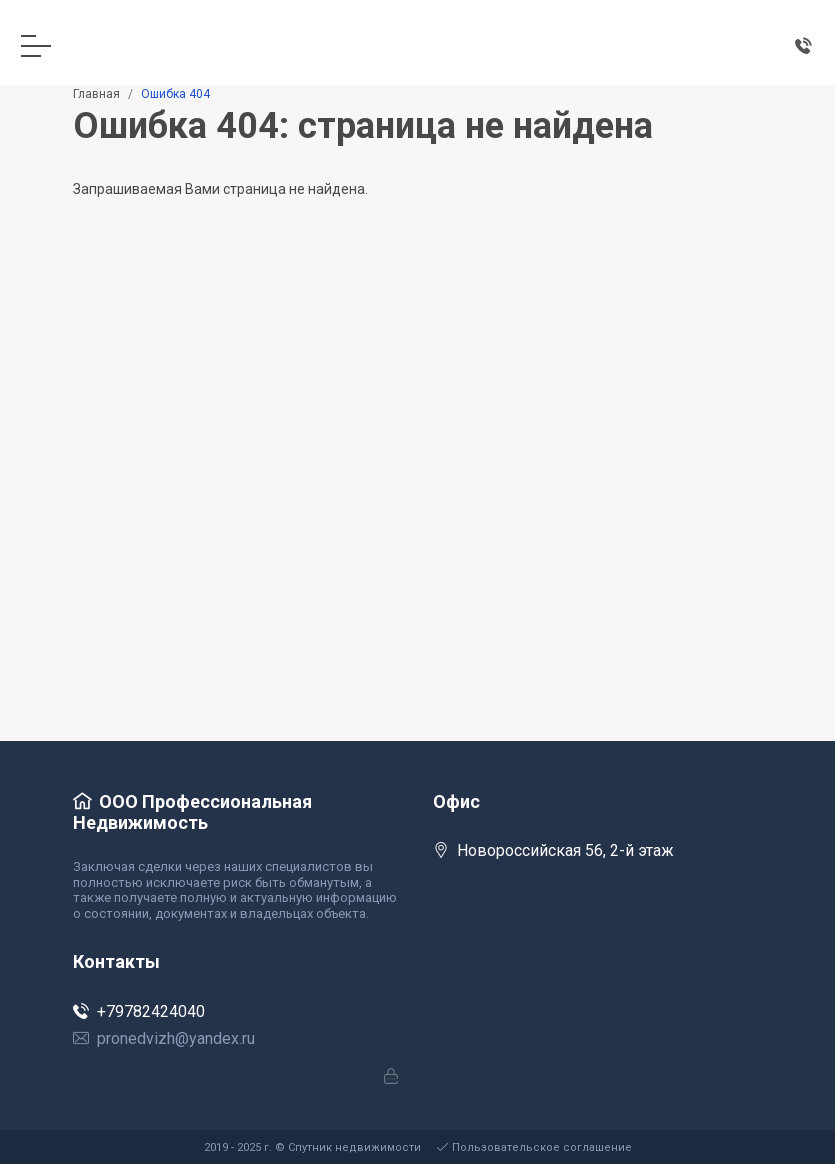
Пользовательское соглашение (534, 1147)
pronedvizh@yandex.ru (164, 1038)
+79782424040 (139, 1011)
